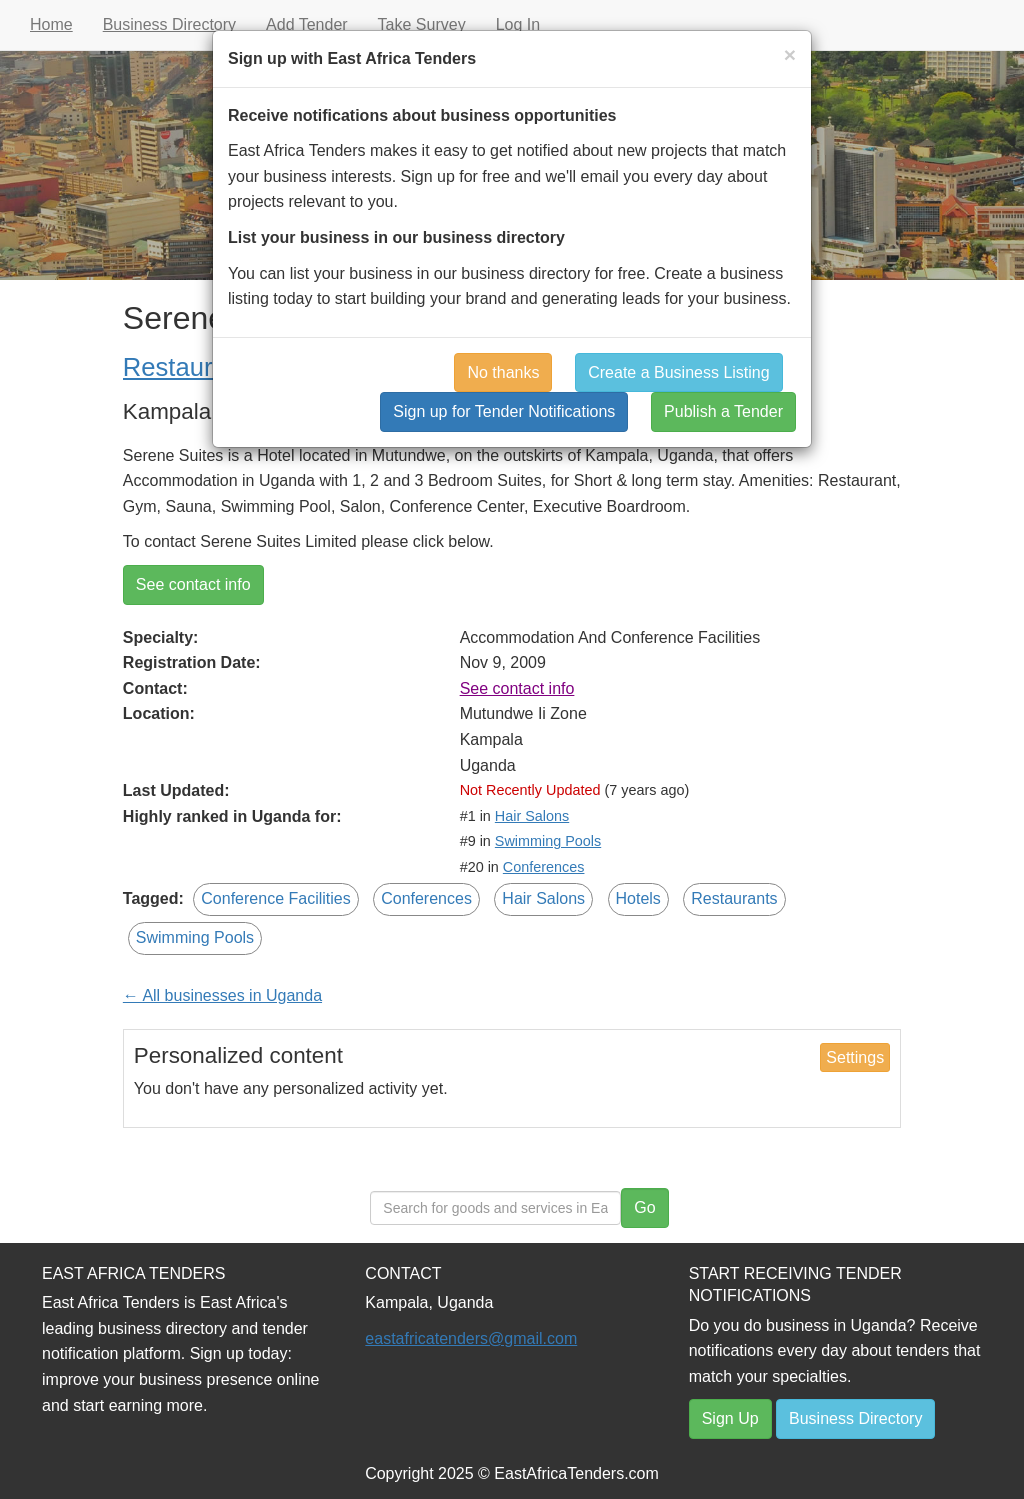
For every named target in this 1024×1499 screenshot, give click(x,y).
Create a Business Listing (678, 372)
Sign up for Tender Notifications (504, 411)
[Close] (790, 54)
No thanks (503, 372)
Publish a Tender (723, 411)
